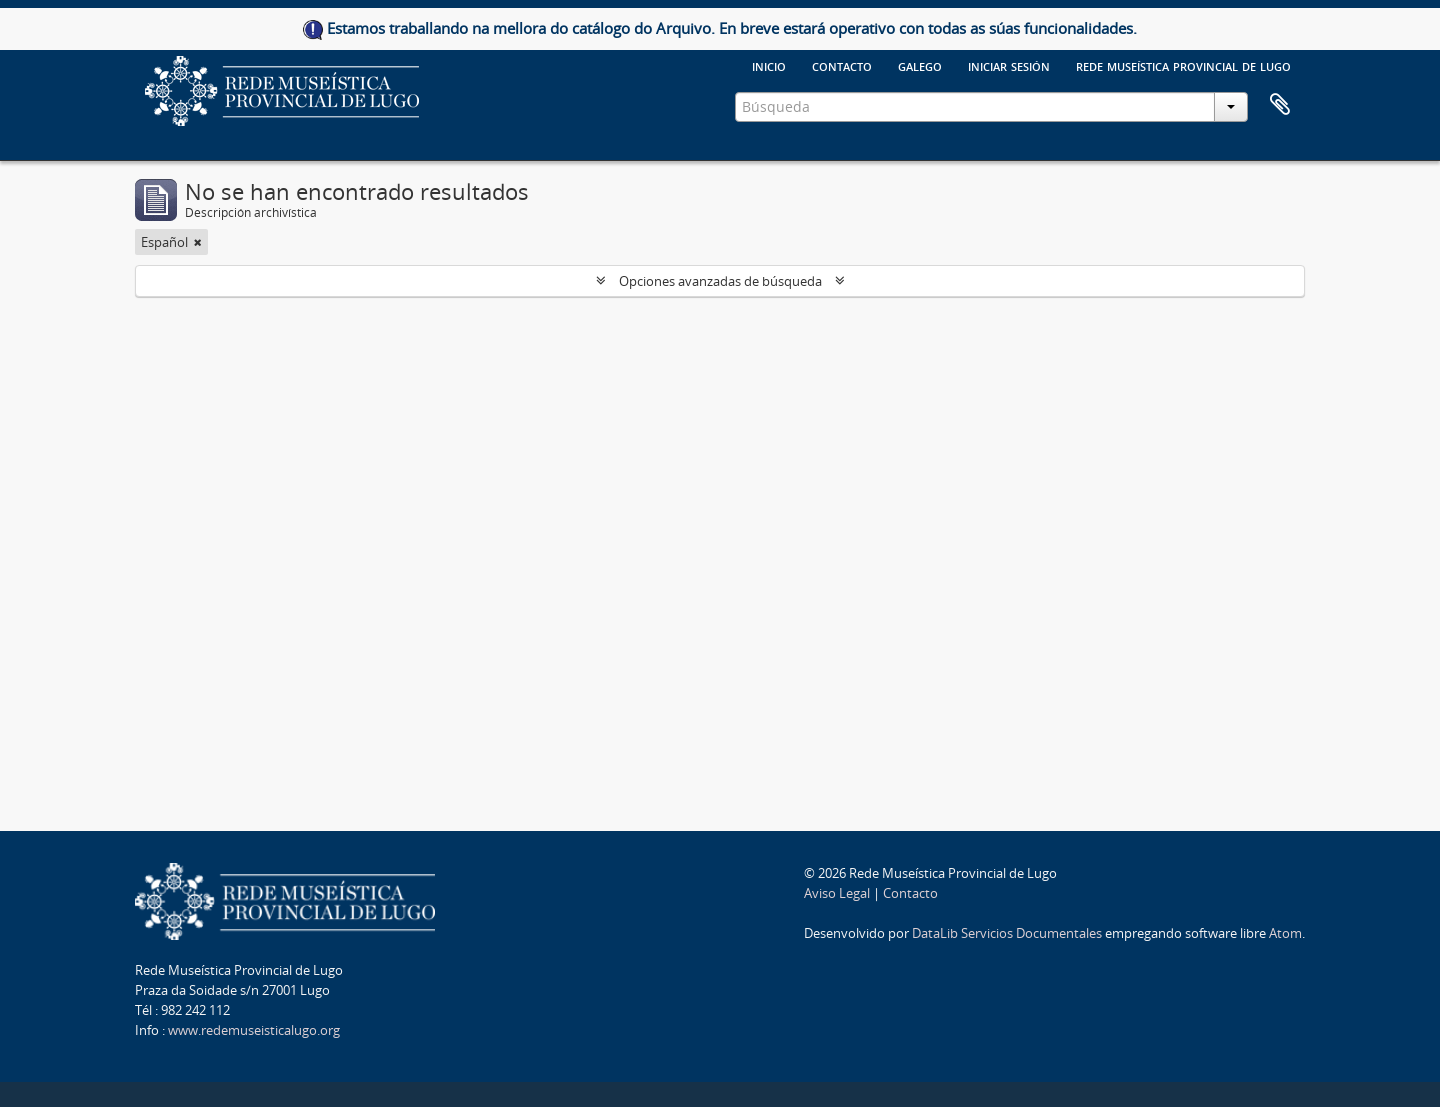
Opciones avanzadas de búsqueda (720, 281)
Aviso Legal (837, 893)
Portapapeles (1280, 105)
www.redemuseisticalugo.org (254, 1030)
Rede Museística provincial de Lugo (1183, 65)
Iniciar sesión (1009, 65)
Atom (1285, 933)
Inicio (769, 65)
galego (920, 65)
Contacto (842, 65)
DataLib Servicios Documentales (1007, 933)
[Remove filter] (198, 242)
